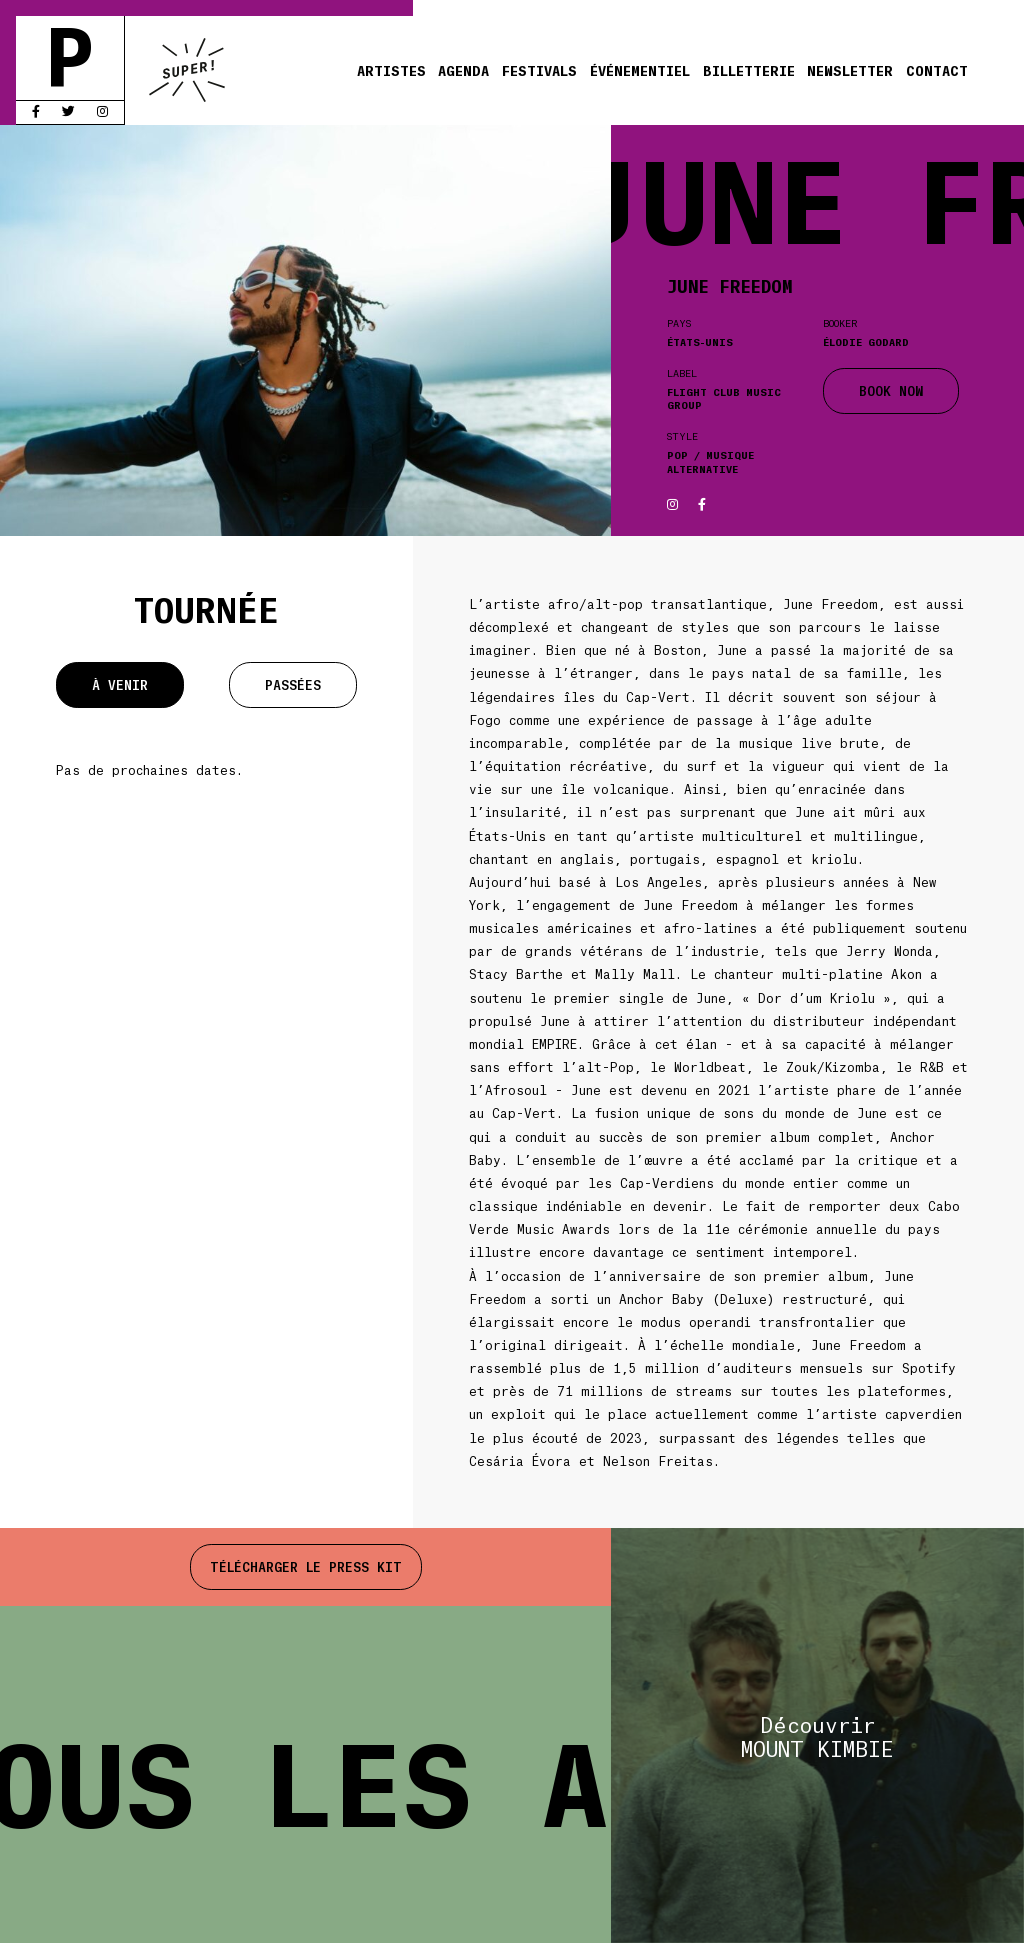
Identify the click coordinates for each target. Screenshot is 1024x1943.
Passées (293, 684)
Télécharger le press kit (306, 1566)
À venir (120, 684)
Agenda (463, 70)
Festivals (539, 70)
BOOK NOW (891, 390)
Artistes (391, 70)
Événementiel (640, 70)
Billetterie (749, 70)
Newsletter (850, 70)
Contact (937, 70)
